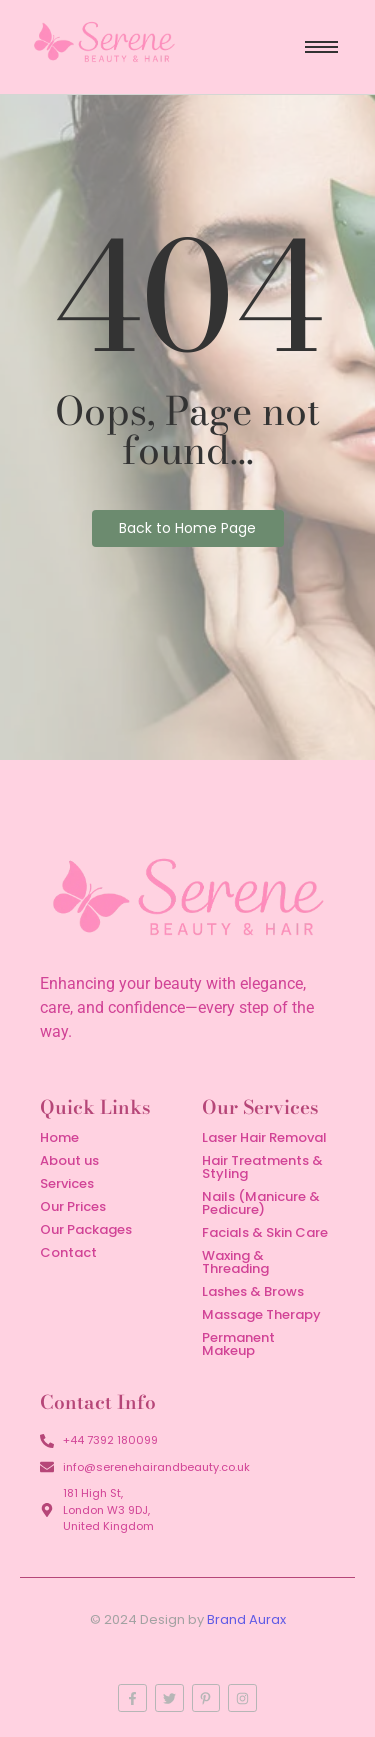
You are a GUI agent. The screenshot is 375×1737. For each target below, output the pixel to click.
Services (67, 1183)
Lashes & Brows (253, 1291)
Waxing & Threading (235, 1262)
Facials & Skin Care (265, 1232)
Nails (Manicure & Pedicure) (261, 1203)
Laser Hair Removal (264, 1137)
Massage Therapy (261, 1314)
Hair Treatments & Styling (262, 1167)
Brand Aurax (246, 1619)
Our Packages (86, 1229)
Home (59, 1137)
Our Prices (73, 1206)
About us (69, 1160)
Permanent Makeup (238, 1344)
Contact (68, 1252)
